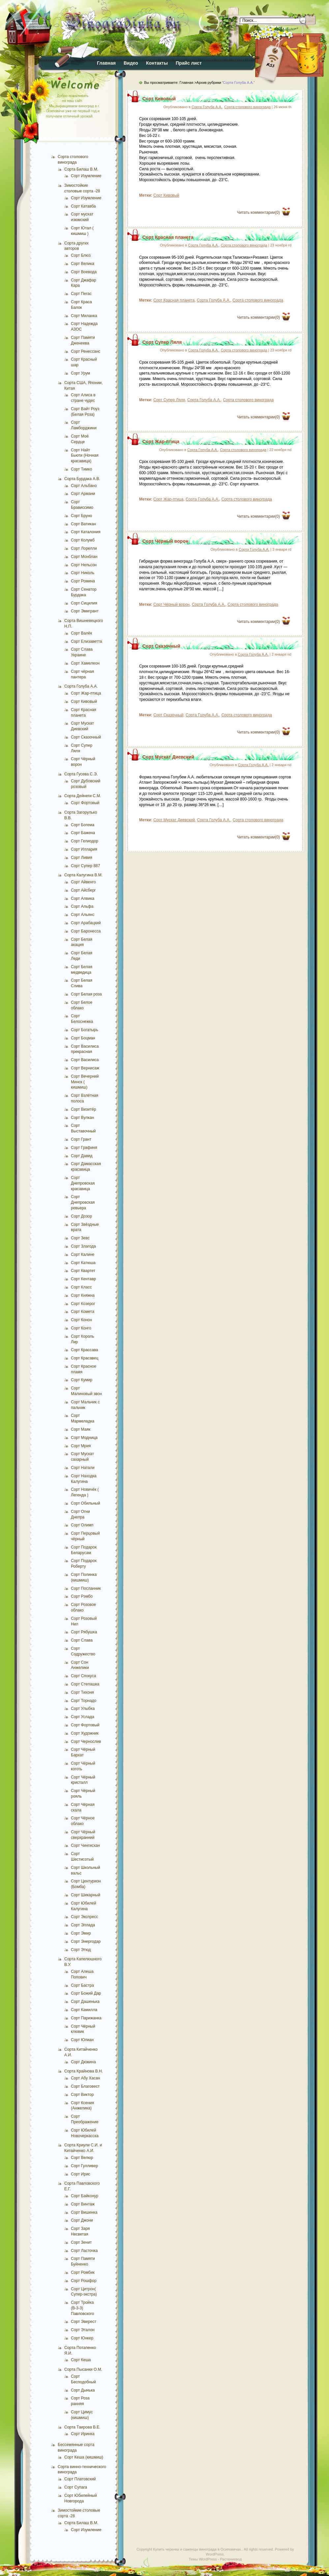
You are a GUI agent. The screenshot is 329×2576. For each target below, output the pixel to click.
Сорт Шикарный (85, 1895)
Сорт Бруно (81, 515)
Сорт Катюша (83, 1262)
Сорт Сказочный (86, 737)
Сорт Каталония (86, 532)
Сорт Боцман (83, 1038)
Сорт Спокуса (83, 1676)
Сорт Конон (81, 1320)
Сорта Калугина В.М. (83, 875)
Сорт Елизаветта (86, 641)
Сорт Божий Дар (86, 1993)
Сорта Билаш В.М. (81, 169)
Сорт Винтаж (83, 2204)
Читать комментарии (258, 212)
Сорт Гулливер (84, 2166)
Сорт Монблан (84, 556)
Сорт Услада (82, 1716)
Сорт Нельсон (84, 565)
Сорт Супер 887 (85, 866)
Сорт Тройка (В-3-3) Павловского (82, 2308)
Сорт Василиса (85, 1060)
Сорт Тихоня (82, 1692)
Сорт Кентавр (83, 1279)
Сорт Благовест (85, 2086)
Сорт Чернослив (86, 1741)
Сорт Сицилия (84, 603)
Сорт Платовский (80, 2479)
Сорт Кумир (81, 1380)
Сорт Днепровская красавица (83, 1183)
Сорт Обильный (85, 1503)
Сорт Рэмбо (82, 1596)
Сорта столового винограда (247, 107)
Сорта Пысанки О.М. (83, 2369)
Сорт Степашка (85, 1684)
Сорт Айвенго (83, 882)
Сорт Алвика (82, 898)
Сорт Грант (81, 1139)
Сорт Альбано (84, 485)
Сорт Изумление (86, 176)
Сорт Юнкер (82, 2338)
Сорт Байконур (84, 2196)
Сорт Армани (83, 493)
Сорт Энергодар (86, 1941)
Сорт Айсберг (83, 890)
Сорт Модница (84, 1437)
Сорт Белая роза (86, 994)
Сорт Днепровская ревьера (83, 1202)
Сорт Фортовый (85, 802)
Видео (131, 63)
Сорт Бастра (82, 1985)
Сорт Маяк (80, 1429)
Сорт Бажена (83, 833)
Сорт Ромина (83, 581)
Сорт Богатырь (84, 1029)
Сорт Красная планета (168, 237)
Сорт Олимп (82, 1525)
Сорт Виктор (82, 2094)
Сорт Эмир (81, 1933)
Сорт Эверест (83, 2321)
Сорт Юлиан (82, 2040)
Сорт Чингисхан (85, 1845)
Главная (106, 63)
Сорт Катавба (83, 206)
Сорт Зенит (81, 2242)
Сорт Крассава (84, 1350)
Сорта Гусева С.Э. (81, 774)
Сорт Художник (85, 1733)
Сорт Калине (82, 1254)
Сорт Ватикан (83, 524)
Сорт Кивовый (84, 701)
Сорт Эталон (83, 2330)
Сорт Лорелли (84, 548)
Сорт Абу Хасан (85, 2078)
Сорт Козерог (83, 1303)
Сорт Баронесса (86, 931)
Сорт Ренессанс (85, 351)
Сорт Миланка (84, 315)
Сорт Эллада (83, 1925)
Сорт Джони (82, 2220)
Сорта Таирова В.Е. (82, 2427)
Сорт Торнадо (83, 1700)
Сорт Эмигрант (85, 611)
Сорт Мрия (81, 1446)
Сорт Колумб (83, 540)
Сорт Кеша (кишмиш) (83, 2457)
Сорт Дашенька (85, 2001)
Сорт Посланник (86, 1588)
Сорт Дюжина (83, 2062)
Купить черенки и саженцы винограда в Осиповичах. (197, 2549)
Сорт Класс (81, 1287)
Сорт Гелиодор (84, 841)
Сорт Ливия (81, 857)
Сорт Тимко (81, 469)
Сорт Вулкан (82, 1117)
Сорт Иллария (84, 849)
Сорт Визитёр (83, 1109)
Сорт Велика (82, 263)
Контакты (157, 63)
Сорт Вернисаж (85, 1068)
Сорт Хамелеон (85, 663)
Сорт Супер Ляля (162, 342)
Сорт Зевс (80, 1238)
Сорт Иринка (82, 2433)
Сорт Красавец (84, 1358)
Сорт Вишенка (84, 2212)
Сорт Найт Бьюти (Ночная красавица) (85, 456)
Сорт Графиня (84, 1147)
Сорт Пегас (81, 293)
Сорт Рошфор (84, 2280)
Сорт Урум (80, 373)
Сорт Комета (82, 1311)
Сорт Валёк (81, 633)
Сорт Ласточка (84, 2250)
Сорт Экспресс (84, 1916)
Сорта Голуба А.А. (81, 686)
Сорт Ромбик (83, 2272)
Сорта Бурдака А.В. (82, 478)
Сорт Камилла (84, 2009)
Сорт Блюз (81, 255)
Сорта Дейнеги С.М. (82, 796)
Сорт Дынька (83, 2390)
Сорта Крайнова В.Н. (83, 2071)
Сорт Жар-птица (86, 693)
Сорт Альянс (82, 914)
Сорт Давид (81, 1156)
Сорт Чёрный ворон (165, 541)
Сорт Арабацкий (86, 923)
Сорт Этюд (81, 1949)
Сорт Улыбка (83, 1708)
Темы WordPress (203, 2559)
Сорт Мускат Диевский (168, 757)
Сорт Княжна (83, 1295)
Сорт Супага (75, 2487)
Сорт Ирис (80, 2174)
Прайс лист (189, 63)
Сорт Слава (82, 1640)
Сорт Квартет (83, 1270)
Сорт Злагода (83, 1246)
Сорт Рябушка (84, 1632)
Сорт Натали (82, 1467)
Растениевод (231, 2559)
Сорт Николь (82, 573)
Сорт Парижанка (86, 2018)
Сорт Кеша (81, 2360)
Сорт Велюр (82, 2157)
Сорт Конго (81, 1328)
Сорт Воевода (84, 272)
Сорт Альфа (82, 906)
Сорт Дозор (81, 1216)
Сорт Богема (82, 825)
